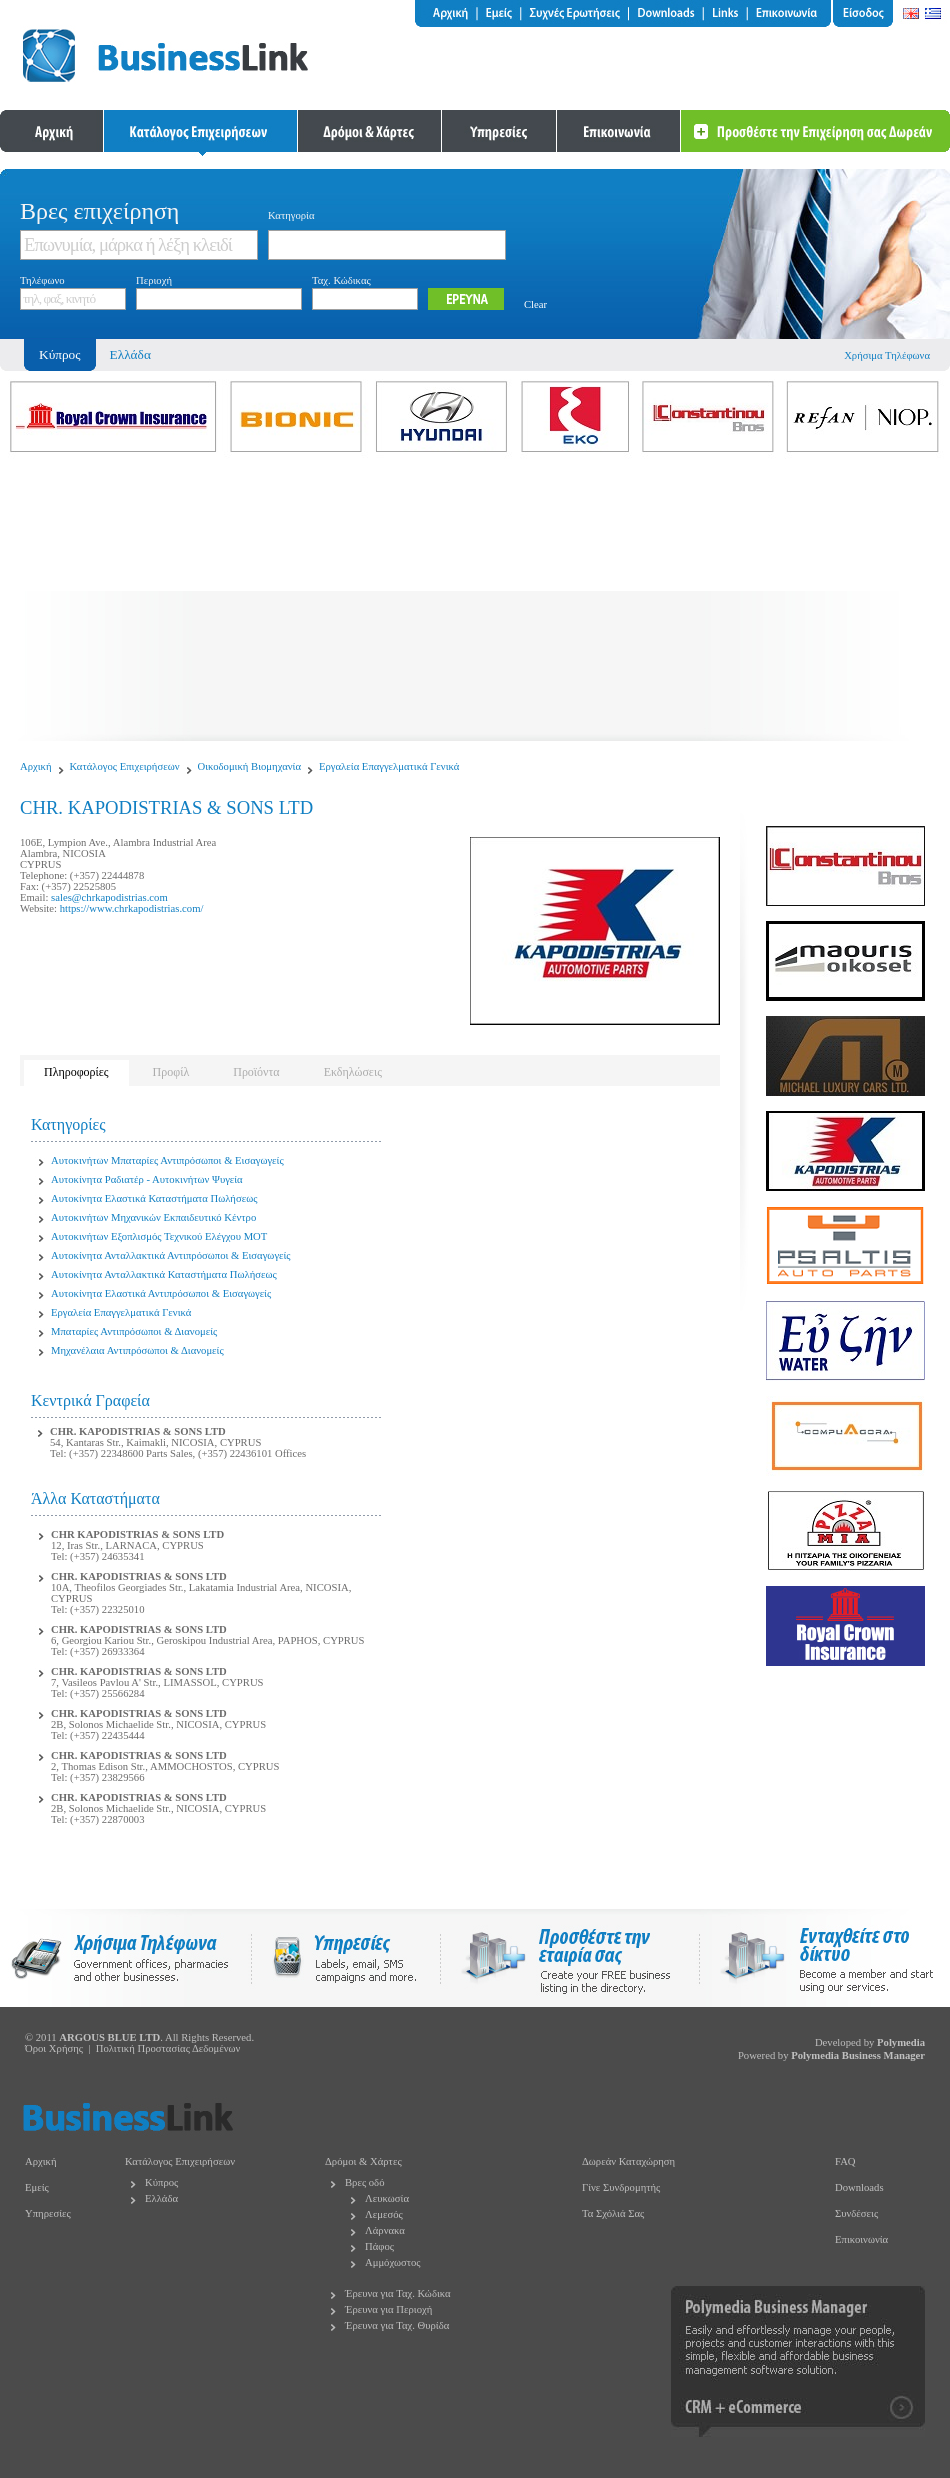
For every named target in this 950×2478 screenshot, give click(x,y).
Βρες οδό (364, 2182)
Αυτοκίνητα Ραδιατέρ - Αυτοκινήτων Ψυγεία (147, 1179)
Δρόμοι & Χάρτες (363, 2161)
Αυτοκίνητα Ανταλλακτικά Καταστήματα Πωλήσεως (164, 1274)
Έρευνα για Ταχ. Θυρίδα (397, 2325)
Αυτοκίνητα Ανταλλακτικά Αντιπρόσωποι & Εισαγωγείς (170, 1255)
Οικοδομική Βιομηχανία (250, 766)
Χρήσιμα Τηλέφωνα (887, 355)
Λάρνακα (385, 2230)
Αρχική (36, 766)
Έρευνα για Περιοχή (388, 2309)
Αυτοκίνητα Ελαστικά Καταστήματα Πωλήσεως (154, 1198)
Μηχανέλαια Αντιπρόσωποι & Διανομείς (137, 1350)
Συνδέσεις (856, 2213)
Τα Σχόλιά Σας (613, 2213)
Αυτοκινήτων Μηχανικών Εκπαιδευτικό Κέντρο (153, 1217)
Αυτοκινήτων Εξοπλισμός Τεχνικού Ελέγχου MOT (159, 1236)
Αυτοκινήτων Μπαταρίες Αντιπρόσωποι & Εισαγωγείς (167, 1160)
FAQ (845, 2161)
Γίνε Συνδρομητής (621, 2187)
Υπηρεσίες (48, 2213)
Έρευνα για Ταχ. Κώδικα (398, 2293)
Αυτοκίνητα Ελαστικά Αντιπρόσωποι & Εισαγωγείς (161, 1293)
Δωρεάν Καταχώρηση (628, 2161)
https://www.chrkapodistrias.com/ (132, 908)
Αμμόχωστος (393, 2262)
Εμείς (37, 2187)
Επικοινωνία (861, 2239)
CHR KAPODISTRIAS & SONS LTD (137, 1534)
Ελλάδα (130, 354)
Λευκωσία (387, 2198)
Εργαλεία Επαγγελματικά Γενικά (389, 766)
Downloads (859, 2187)
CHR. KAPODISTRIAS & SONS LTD (138, 1431)
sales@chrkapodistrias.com (109, 897)
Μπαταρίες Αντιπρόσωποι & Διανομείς (134, 1331)
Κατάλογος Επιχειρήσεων (125, 766)
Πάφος (379, 2246)
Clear (535, 304)
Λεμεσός (384, 2214)
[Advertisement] (475, 601)
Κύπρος (161, 2182)
